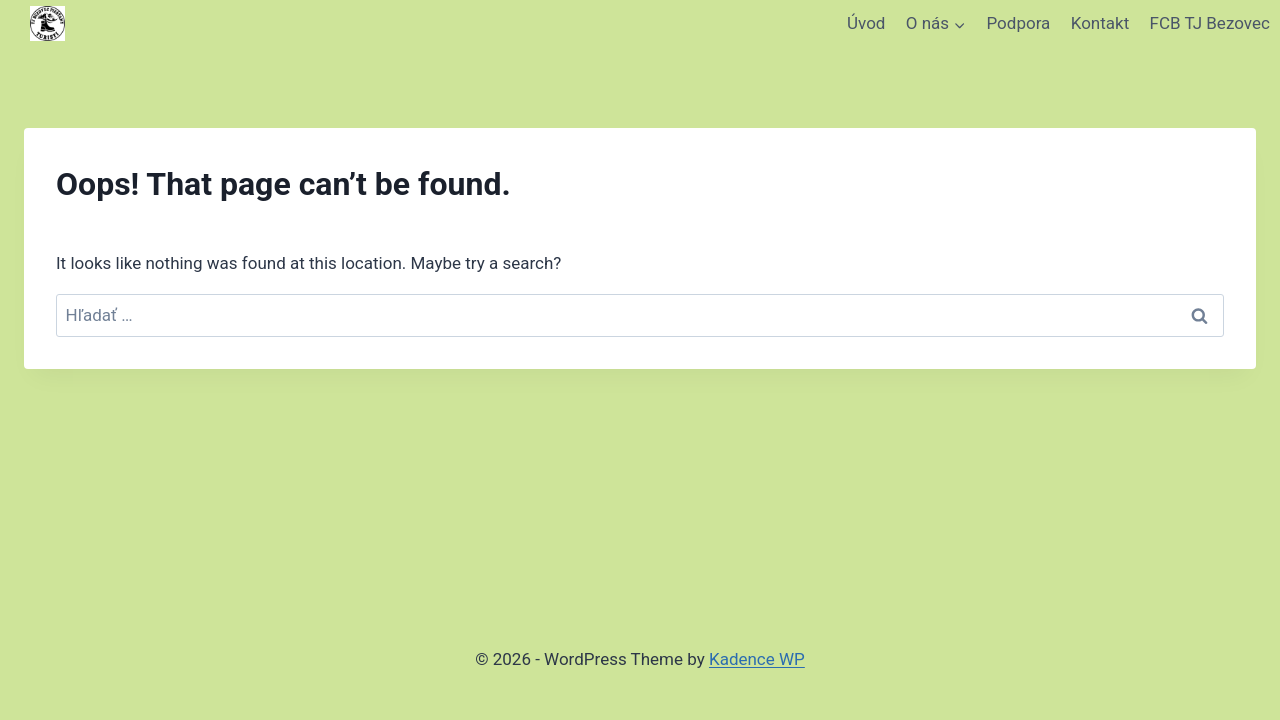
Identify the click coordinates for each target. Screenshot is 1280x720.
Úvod (866, 23)
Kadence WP (757, 659)
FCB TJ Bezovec (1210, 23)
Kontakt (1100, 23)
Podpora (1019, 23)
